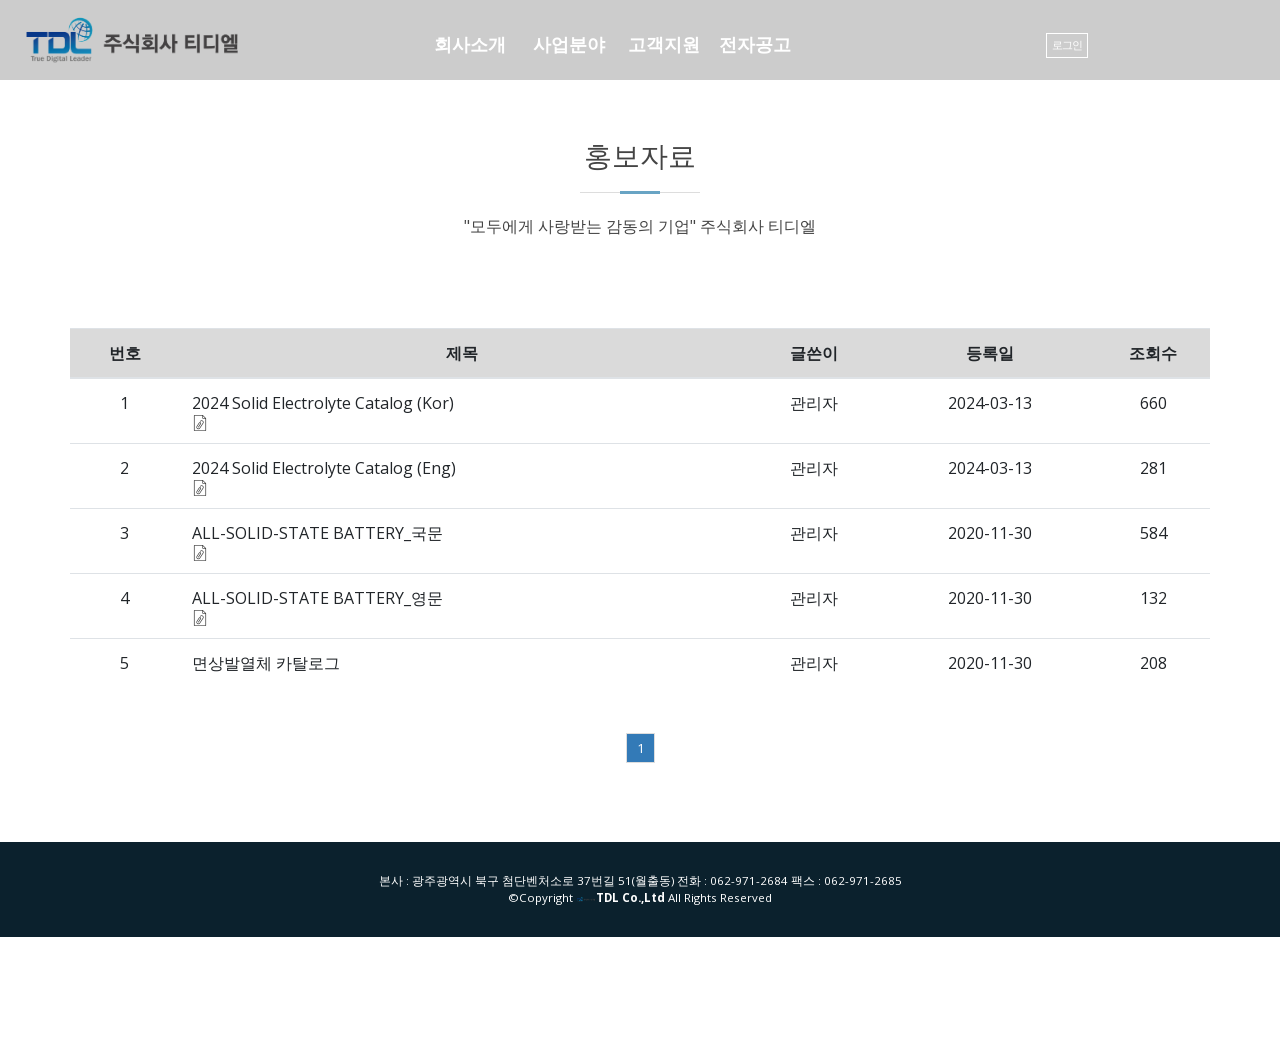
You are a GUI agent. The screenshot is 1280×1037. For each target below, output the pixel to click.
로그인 (1067, 45)
